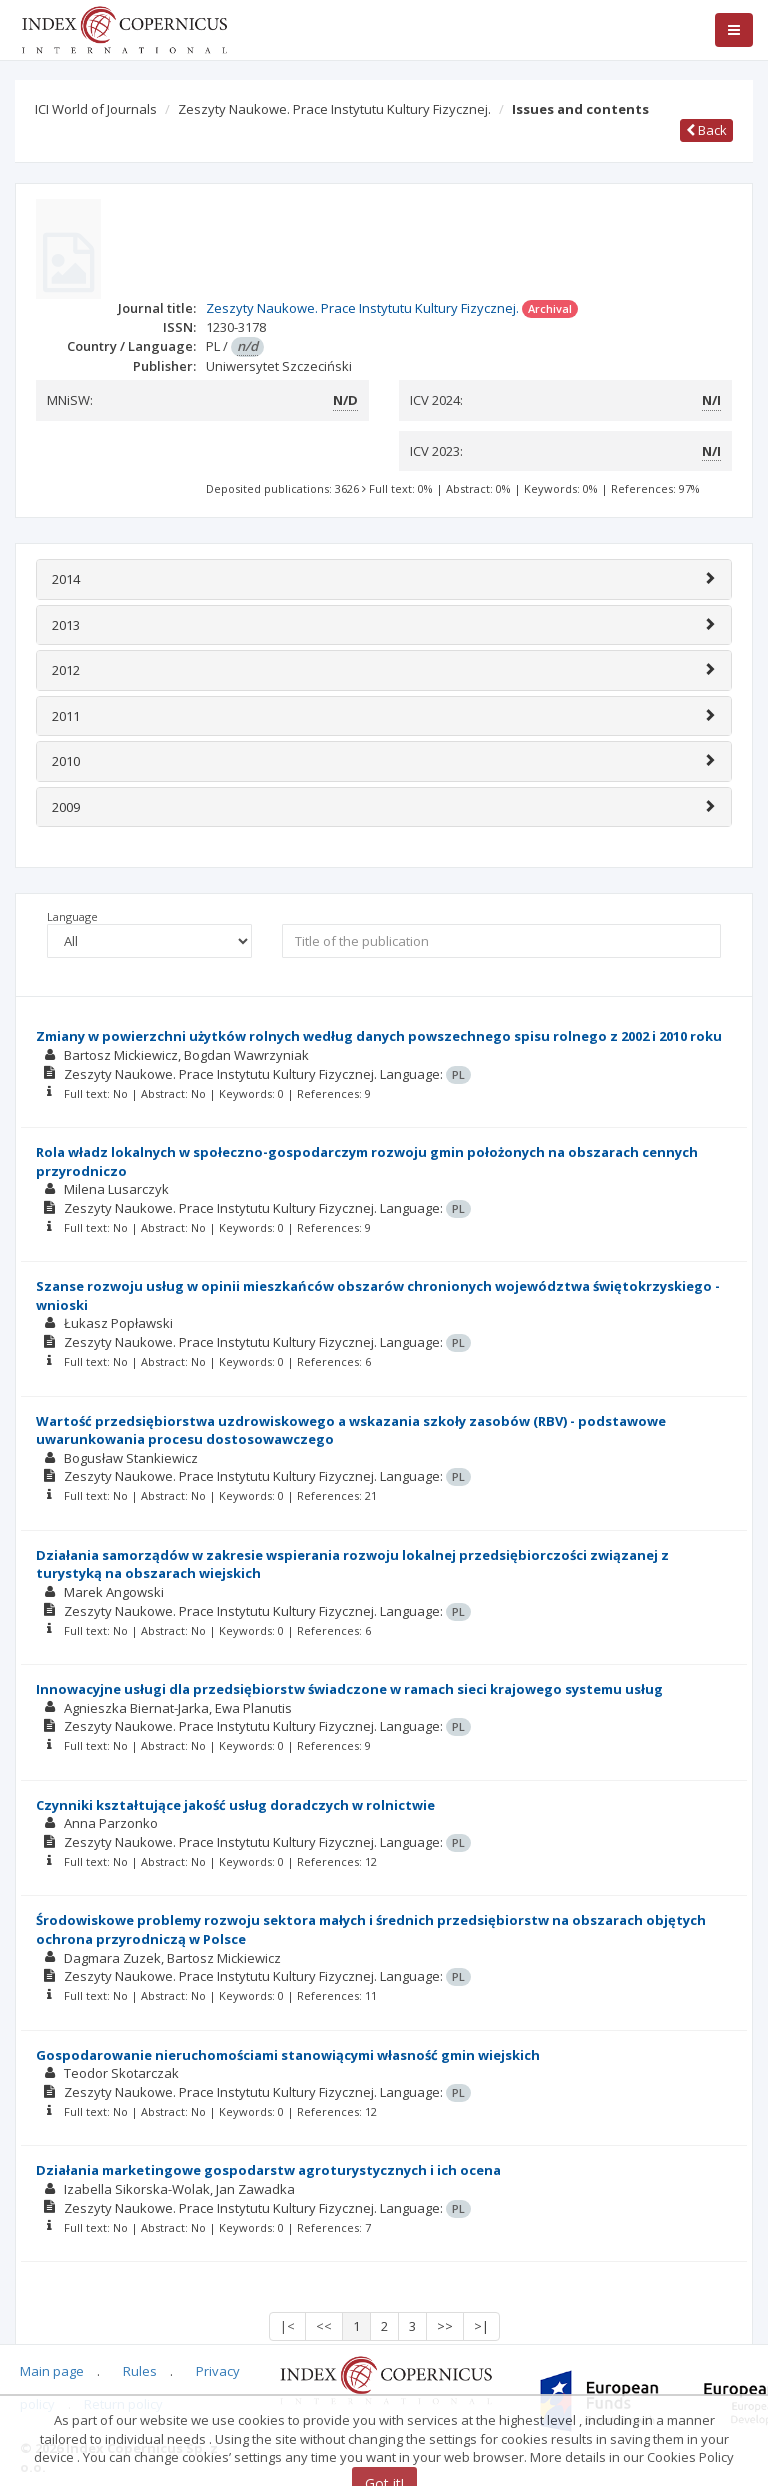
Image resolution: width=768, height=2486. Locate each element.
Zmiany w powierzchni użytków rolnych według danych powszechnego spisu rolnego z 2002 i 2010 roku (379, 1036)
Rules (140, 2371)
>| (481, 2326)
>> (445, 2326)
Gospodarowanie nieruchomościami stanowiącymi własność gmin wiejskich (288, 2055)
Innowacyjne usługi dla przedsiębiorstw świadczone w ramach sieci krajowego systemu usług (349, 1689)
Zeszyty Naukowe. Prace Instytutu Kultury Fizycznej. (334, 109)
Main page (52, 2371)
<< (324, 2326)
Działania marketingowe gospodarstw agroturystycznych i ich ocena (268, 2170)
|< (287, 2326)
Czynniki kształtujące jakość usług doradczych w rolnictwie (235, 1805)
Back (706, 130)
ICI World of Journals (96, 109)
